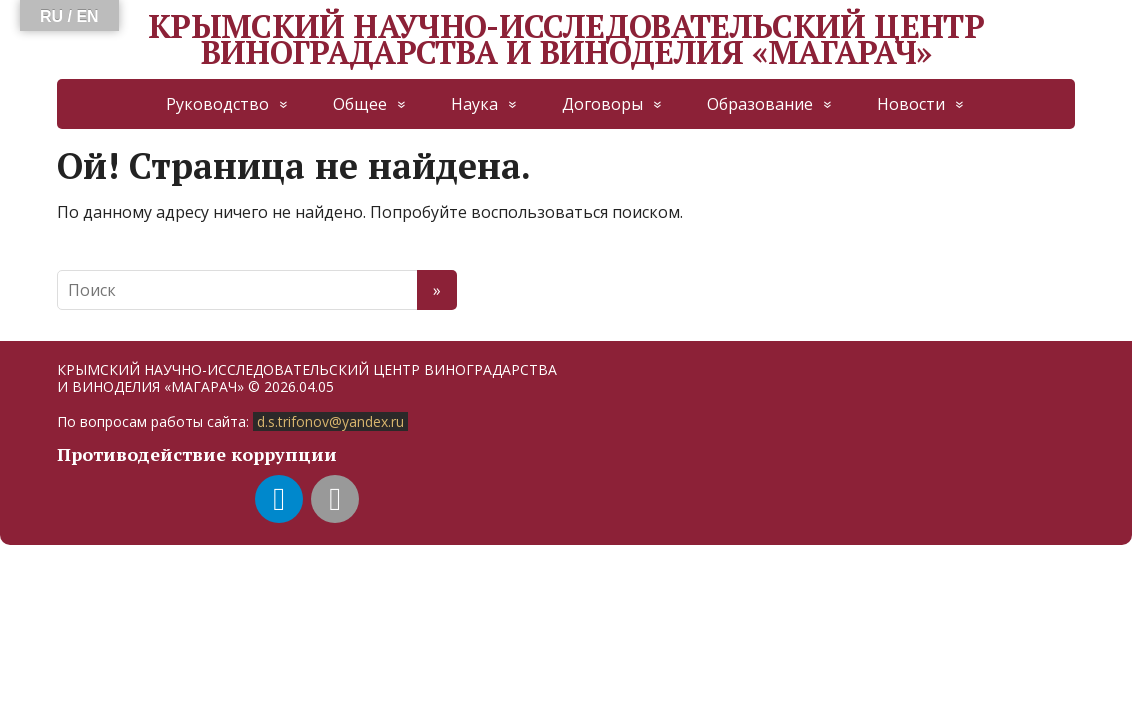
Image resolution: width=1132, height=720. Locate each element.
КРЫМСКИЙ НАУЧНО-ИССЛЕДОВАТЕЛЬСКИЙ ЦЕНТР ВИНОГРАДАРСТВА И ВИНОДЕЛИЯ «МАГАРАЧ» (566, 39)
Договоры (602, 104)
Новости (911, 104)
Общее (360, 104)
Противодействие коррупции (197, 454)
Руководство (217, 104)
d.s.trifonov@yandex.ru (330, 421)
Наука (474, 104)
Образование (760, 104)
